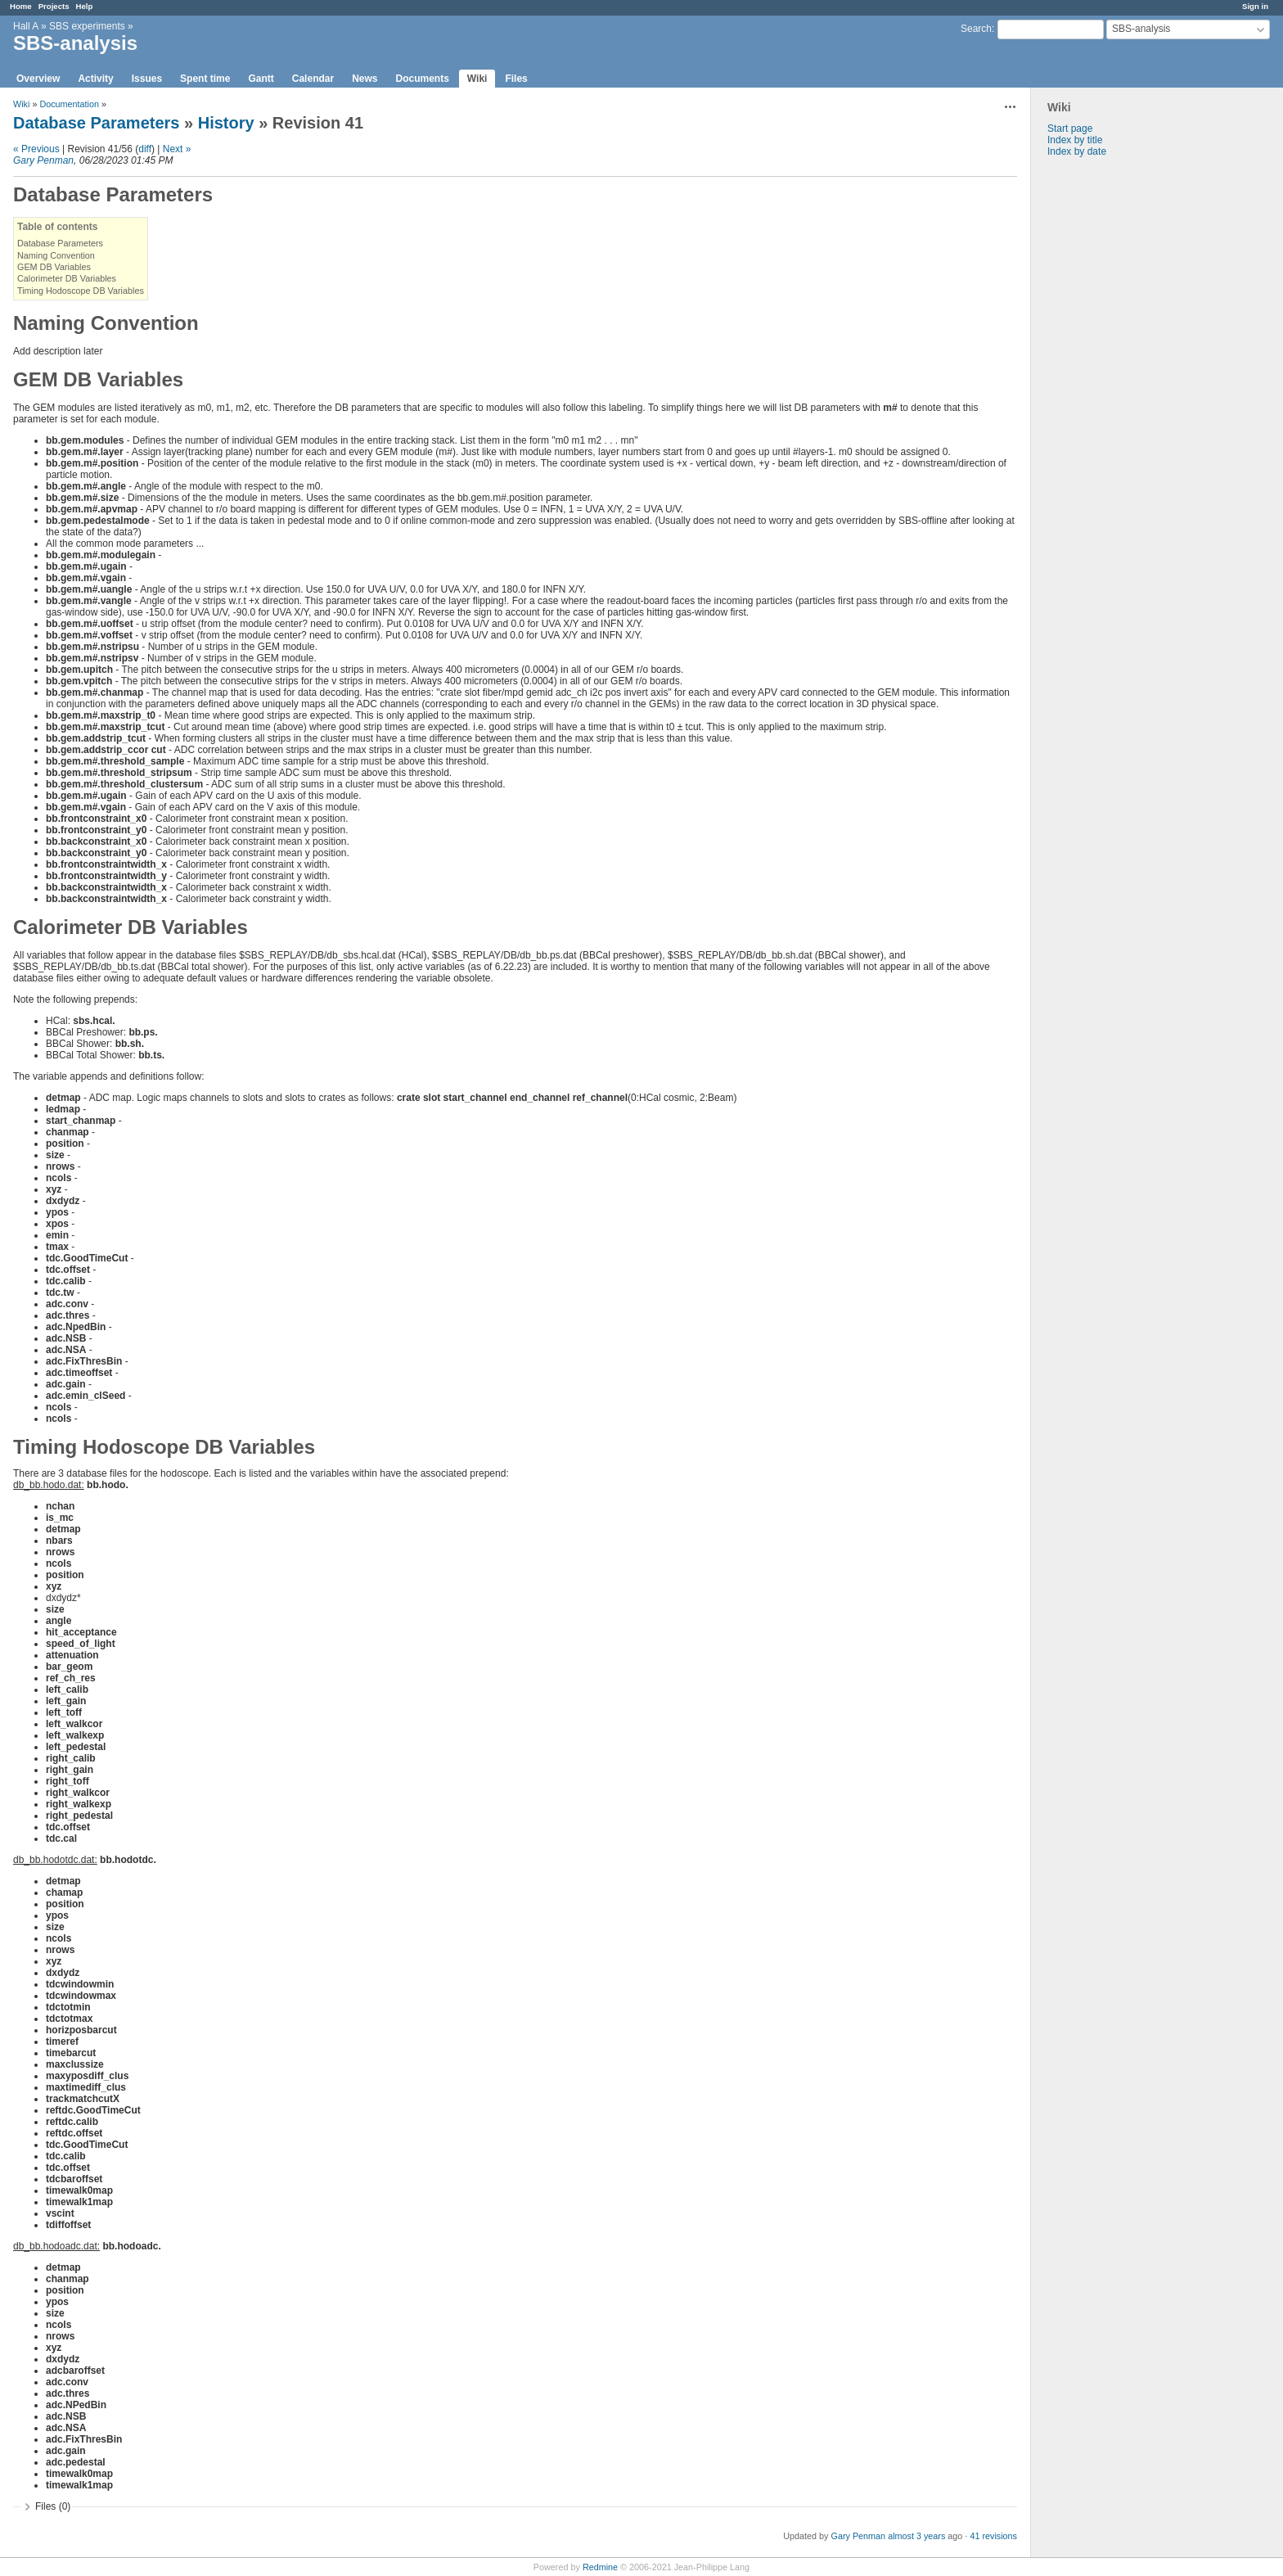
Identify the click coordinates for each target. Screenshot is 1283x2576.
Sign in (1255, 6)
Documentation (69, 104)
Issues (147, 78)
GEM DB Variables (54, 267)
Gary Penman (43, 160)
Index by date (1076, 151)
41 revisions (993, 2536)
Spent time (205, 78)
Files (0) (52, 2506)
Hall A (25, 26)
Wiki (477, 78)
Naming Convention (56, 255)
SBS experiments (87, 26)
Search (976, 28)
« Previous (36, 149)
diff (144, 149)
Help (84, 6)
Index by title (1074, 140)
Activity (95, 78)
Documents (422, 78)
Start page (1069, 128)
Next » (177, 149)
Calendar (313, 78)
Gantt (260, 78)
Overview (38, 78)
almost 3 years (916, 2536)
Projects (54, 6)
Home (21, 6)
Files (516, 78)
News (364, 78)
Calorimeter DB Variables (66, 278)
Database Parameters (96, 123)
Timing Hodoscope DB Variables (80, 290)
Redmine (600, 2567)
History (226, 123)
